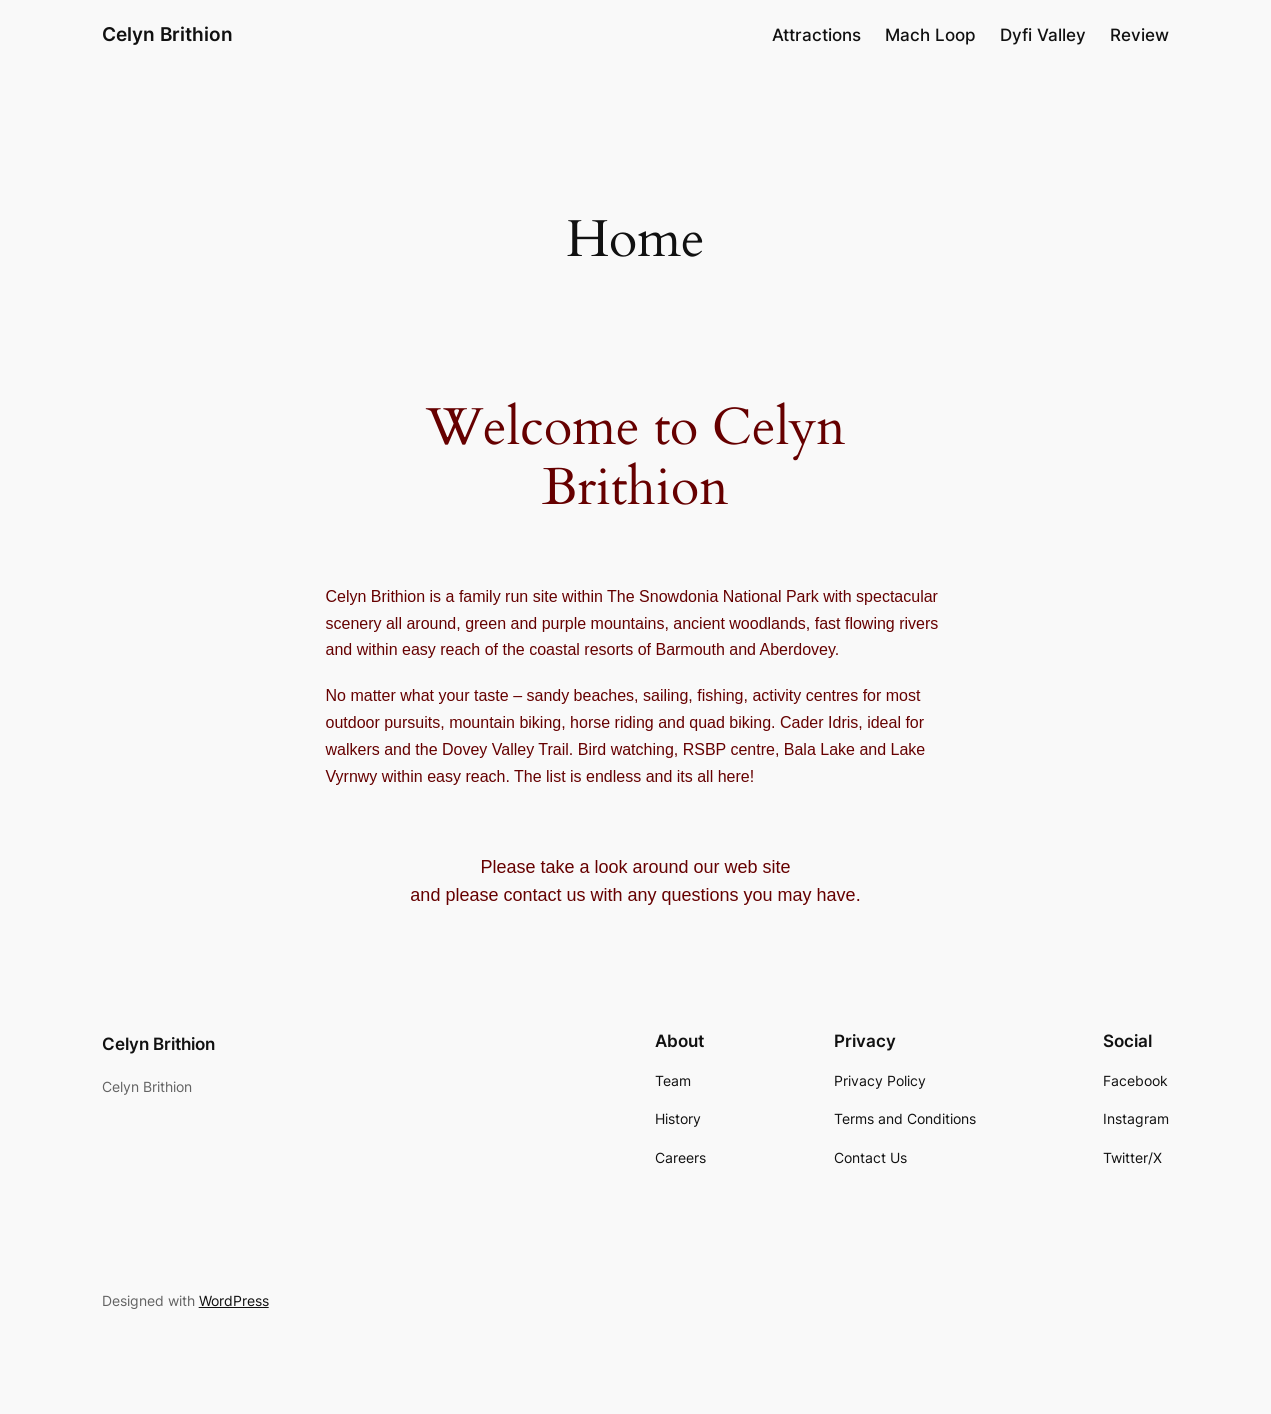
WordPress (234, 1300)
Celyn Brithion (167, 34)
